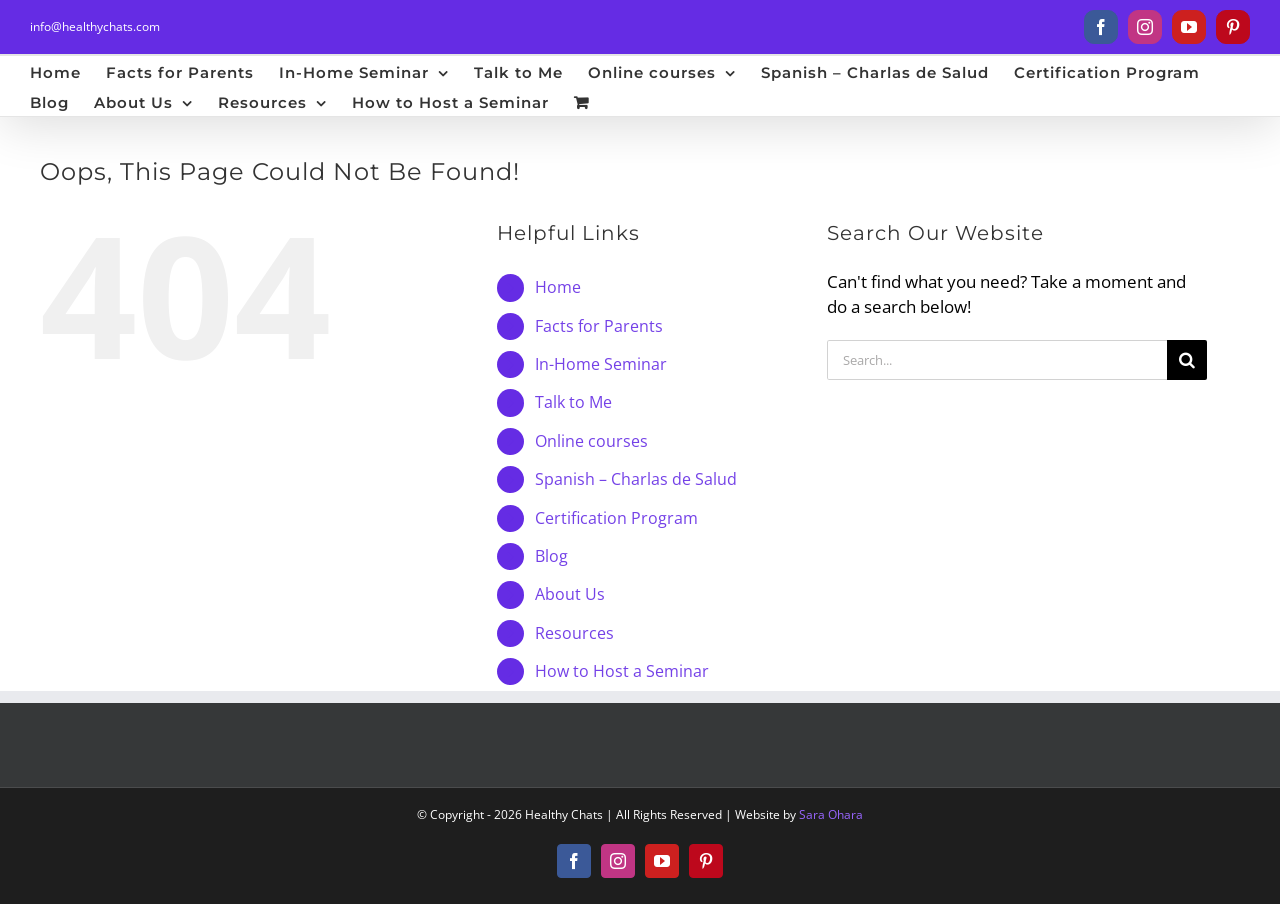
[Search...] (997, 360)
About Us (570, 594)
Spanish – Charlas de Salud (636, 479)
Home (558, 287)
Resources (574, 633)
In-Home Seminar (601, 364)
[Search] (1187, 360)
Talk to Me (573, 402)
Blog (551, 556)
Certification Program (616, 518)
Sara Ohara (831, 814)
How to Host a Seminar (622, 671)
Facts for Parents (599, 326)
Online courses (591, 441)
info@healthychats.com (95, 26)
